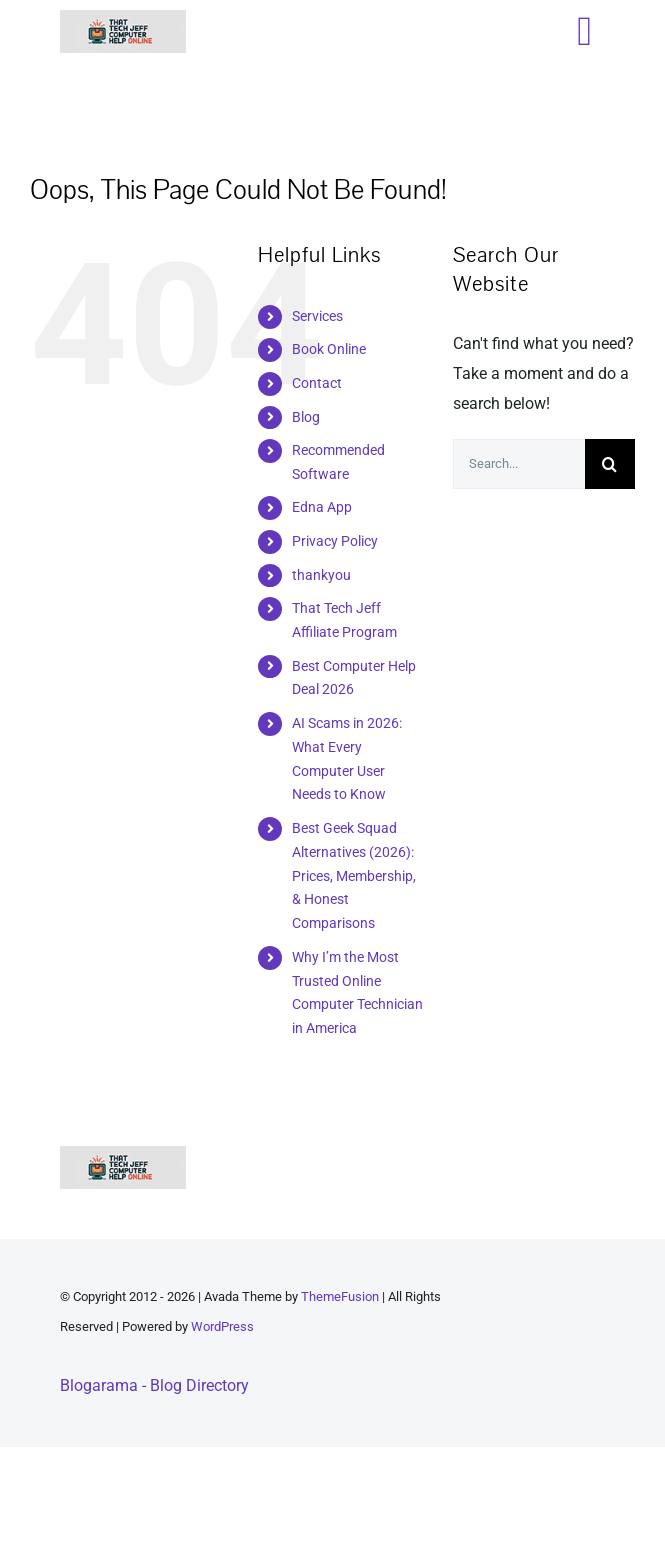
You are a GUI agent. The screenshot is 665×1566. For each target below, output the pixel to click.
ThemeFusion (340, 1296)
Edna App (322, 507)
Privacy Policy (335, 541)
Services (317, 316)
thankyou (321, 575)
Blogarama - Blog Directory (154, 1385)
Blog (306, 417)
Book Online (329, 349)
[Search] (610, 464)
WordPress (222, 1326)
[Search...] (519, 464)
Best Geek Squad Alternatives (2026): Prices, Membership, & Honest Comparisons (354, 875)
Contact (317, 383)
